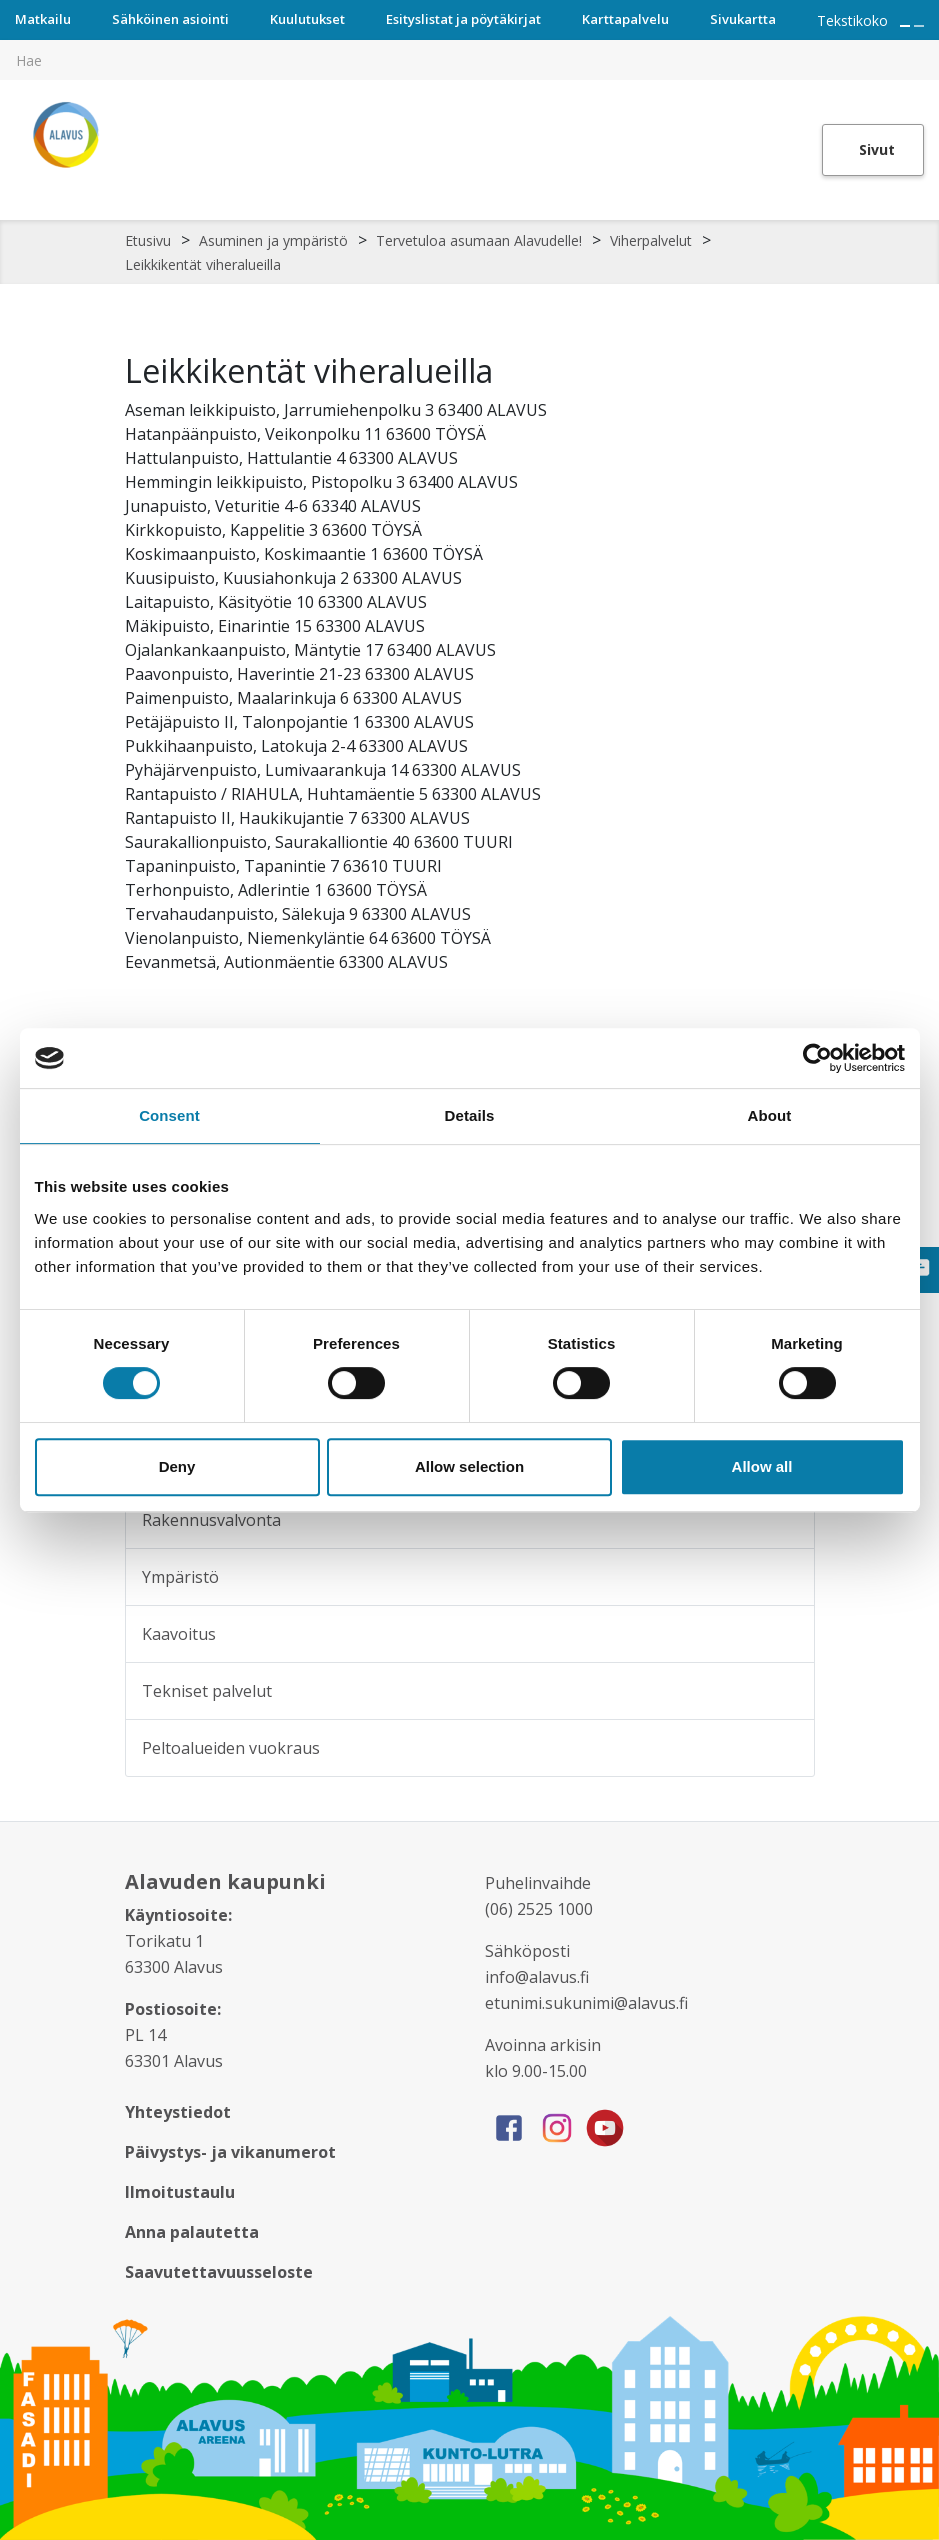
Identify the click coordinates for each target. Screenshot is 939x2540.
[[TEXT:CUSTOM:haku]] (925, 46)
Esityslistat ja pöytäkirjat (463, 19)
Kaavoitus (179, 1634)
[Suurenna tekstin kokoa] (905, 26)
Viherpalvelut (651, 240)
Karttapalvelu (625, 19)
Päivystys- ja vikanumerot (230, 2152)
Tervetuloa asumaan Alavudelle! (479, 240)
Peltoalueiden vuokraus (231, 1748)
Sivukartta (743, 19)
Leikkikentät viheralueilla (203, 264)
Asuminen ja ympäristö (273, 240)
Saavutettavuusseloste (219, 2272)
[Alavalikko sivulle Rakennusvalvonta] (786, 1520)
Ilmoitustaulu (180, 2192)
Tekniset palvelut (207, 1691)
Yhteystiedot (178, 2112)
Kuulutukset (307, 19)
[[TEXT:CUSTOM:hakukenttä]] (469, 60)
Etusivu (148, 240)
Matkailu (43, 19)
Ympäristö (180, 1577)
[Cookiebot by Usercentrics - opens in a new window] (817, 1058)
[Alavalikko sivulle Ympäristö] (786, 1577)
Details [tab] (470, 1115)
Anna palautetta (192, 2232)
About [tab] (770, 1115)
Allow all (762, 1466)
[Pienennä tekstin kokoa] (919, 26)
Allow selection (469, 1466)
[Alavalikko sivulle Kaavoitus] (786, 1634)
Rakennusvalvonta (211, 1520)
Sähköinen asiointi (170, 19)
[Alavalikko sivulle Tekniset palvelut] (786, 1691)
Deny (177, 1466)
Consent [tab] (169, 1115)
